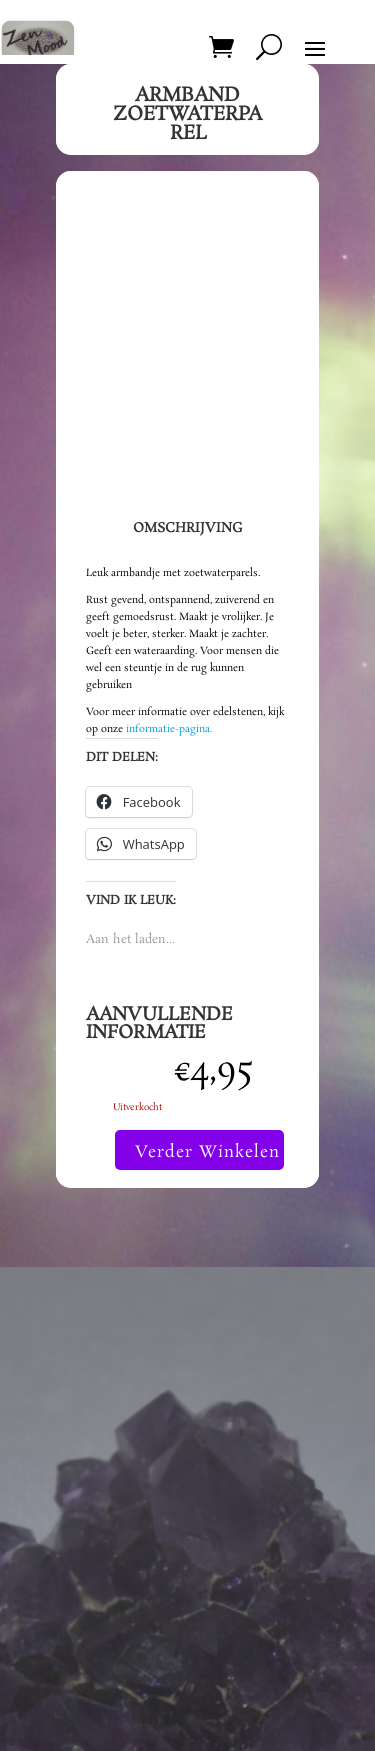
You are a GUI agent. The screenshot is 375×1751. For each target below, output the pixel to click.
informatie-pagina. (169, 729)
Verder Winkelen (207, 1152)
